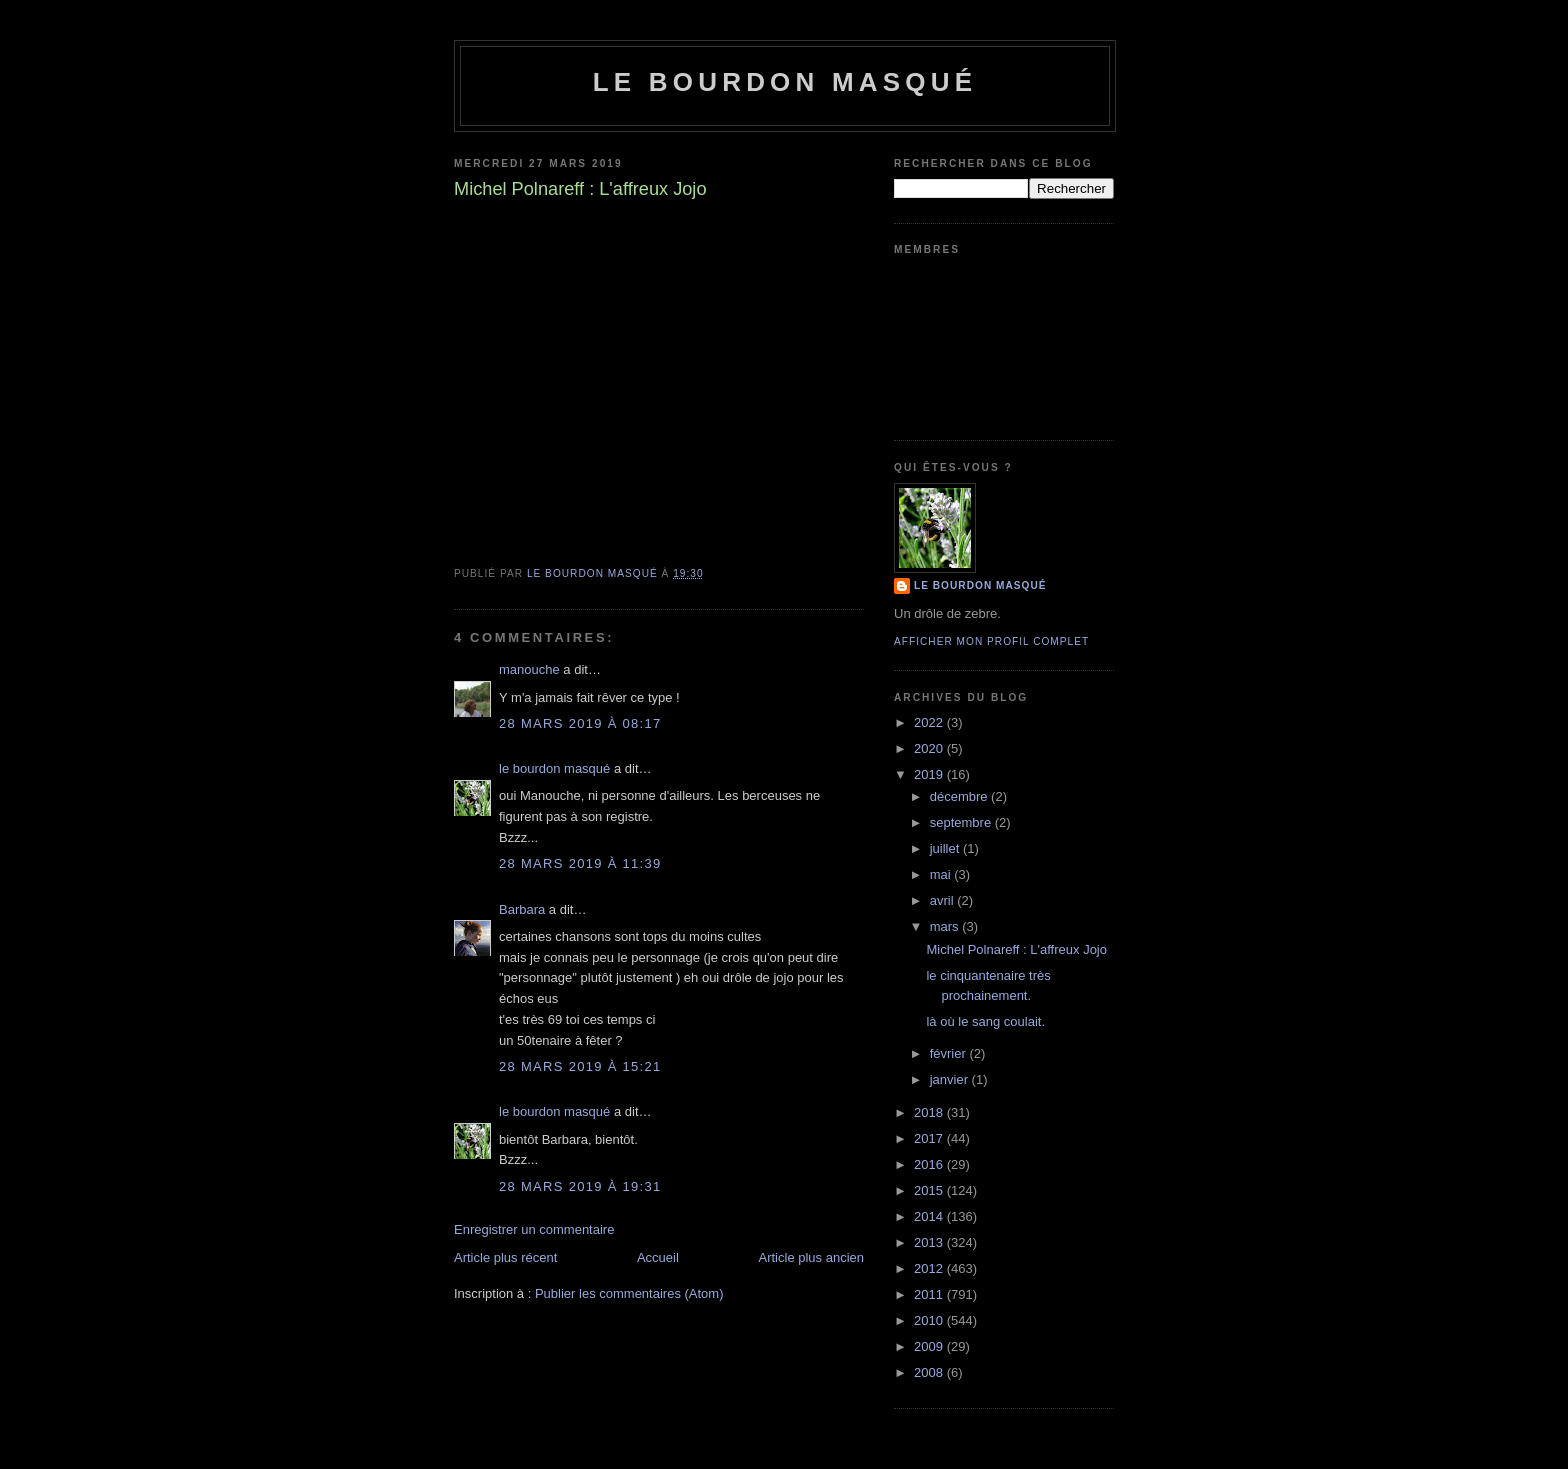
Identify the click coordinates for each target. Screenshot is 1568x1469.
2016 (930, 1164)
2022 (930, 722)
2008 (930, 1372)
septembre (962, 822)
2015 (930, 1190)
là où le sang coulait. (985, 1021)
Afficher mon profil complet (991, 641)
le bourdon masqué (785, 82)
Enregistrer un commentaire (534, 1229)
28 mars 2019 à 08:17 (580, 723)
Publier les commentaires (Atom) (629, 1293)
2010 (930, 1320)
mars (946, 926)
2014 (930, 1216)
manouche (529, 669)
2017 (930, 1138)
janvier (951, 1079)
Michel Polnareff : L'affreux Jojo (1016, 949)
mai (942, 874)
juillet (946, 848)
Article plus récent (505, 1257)
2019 (930, 774)
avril (943, 900)
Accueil (658, 1257)
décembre (960, 796)
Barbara (522, 909)
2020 (930, 748)
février (950, 1053)
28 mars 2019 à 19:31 (580, 1186)
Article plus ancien (812, 1257)
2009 (930, 1346)
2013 (930, 1242)
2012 (930, 1268)
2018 (930, 1112)
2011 (930, 1294)
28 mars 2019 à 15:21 (580, 1066)
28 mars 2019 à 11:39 (580, 863)
